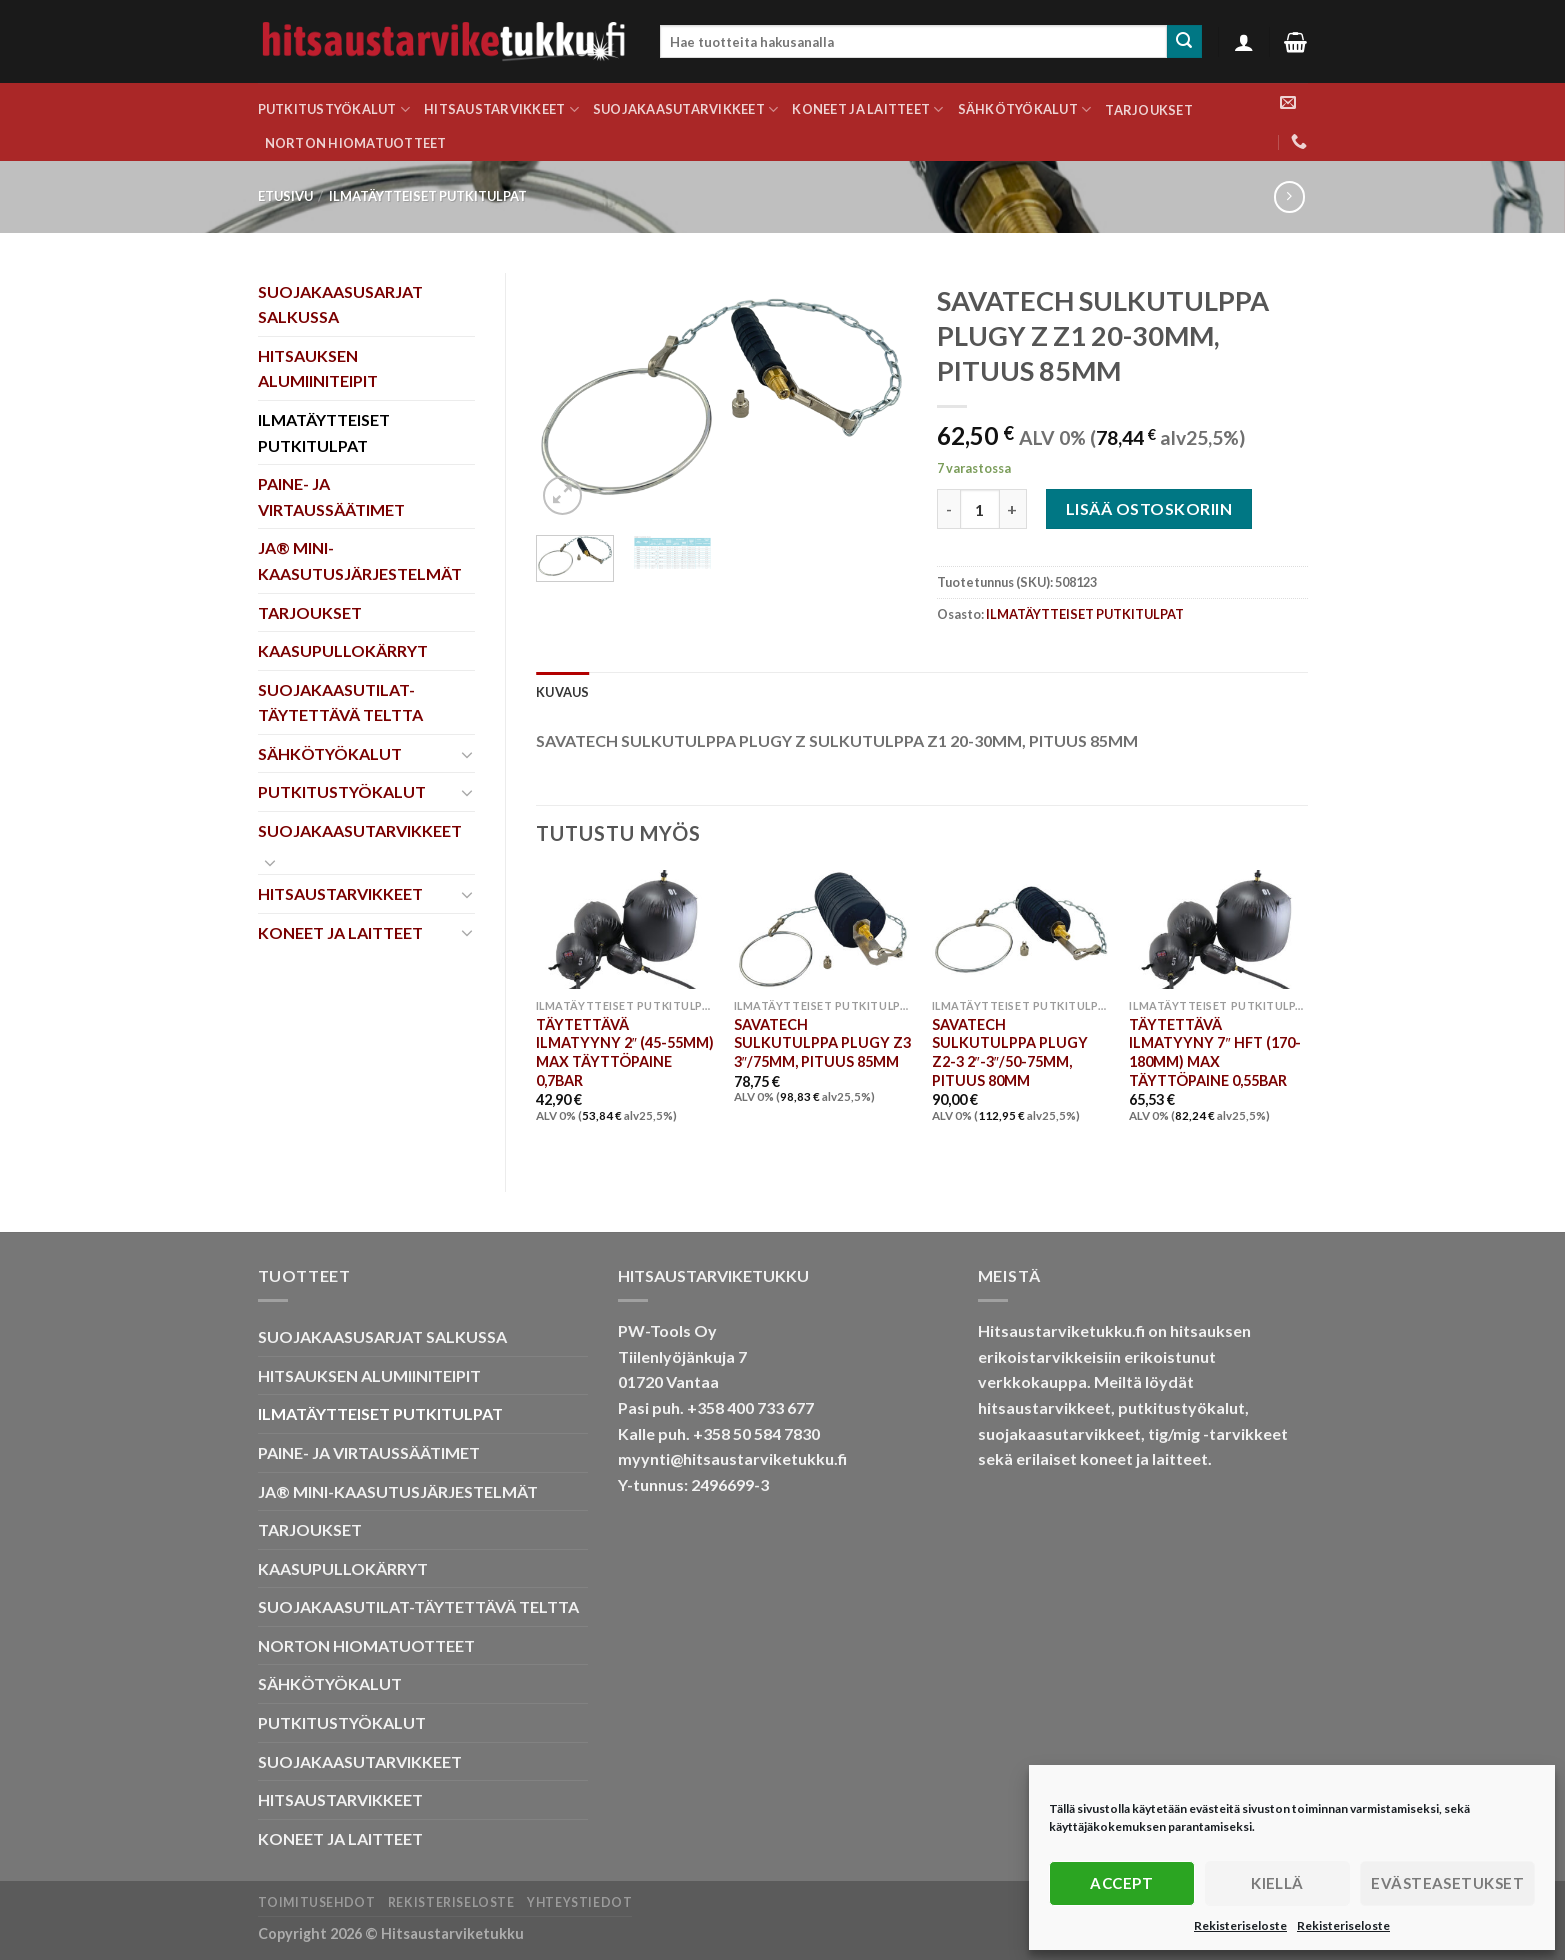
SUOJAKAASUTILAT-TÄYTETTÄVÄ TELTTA (340, 702)
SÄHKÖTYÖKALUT (1025, 109)
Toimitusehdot (317, 1902)
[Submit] (1184, 42)
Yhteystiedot (579, 1902)
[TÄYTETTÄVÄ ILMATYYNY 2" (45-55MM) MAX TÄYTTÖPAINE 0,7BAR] (625, 929)
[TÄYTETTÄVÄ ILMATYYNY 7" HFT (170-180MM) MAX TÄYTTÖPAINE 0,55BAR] (1218, 929)
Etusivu (285, 196)
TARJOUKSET (1149, 110)
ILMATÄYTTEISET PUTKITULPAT (428, 196)
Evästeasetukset (1447, 1883)
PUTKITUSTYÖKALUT (334, 109)
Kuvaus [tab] (563, 692)
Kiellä (1277, 1883)
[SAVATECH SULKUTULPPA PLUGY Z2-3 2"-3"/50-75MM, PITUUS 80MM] (1021, 929)
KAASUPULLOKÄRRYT (343, 650)
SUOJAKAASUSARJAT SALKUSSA (340, 304)
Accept (1121, 1883)
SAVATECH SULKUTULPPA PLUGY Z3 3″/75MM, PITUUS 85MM (822, 1043)
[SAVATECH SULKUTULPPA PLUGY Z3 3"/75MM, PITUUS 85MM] (823, 929)
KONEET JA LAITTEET (867, 109)
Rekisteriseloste (1240, 1925)
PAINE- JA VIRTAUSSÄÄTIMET (331, 496)
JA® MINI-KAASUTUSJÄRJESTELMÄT (360, 560)
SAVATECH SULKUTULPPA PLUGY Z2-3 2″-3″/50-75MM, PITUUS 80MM (1010, 1052)
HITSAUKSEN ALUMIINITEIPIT (318, 368)
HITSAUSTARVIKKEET (501, 109)
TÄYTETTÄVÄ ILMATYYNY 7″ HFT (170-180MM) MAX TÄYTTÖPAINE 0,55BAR (1214, 1052)
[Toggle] (467, 754)
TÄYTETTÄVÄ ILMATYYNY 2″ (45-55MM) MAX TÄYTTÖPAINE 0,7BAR (625, 1052)
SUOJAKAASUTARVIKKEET (686, 109)
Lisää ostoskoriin (1149, 508)
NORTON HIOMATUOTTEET (356, 143)
